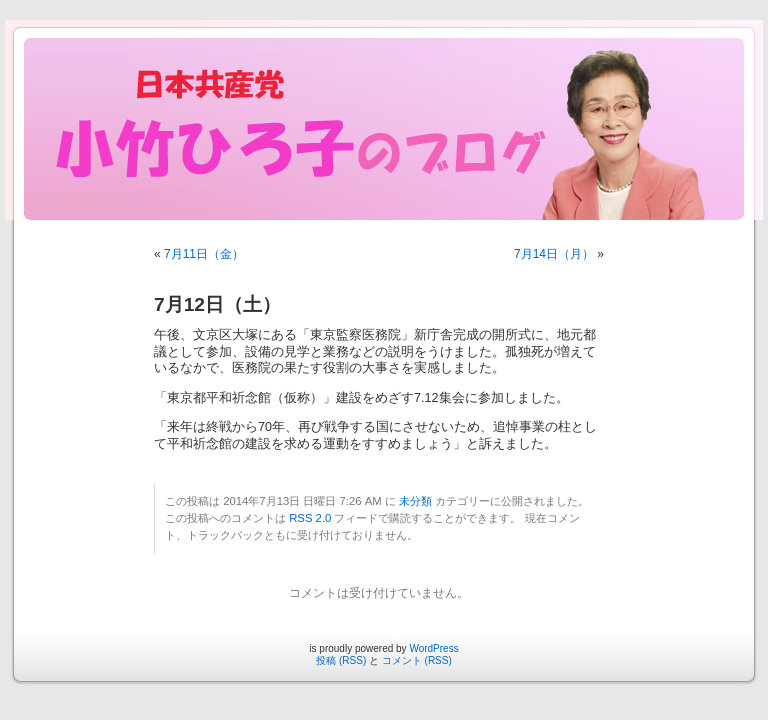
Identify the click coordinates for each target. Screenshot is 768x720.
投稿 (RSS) (341, 660)
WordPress (433, 648)
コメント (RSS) (417, 660)
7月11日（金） (204, 254)
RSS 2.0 (310, 518)
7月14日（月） (554, 254)
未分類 (415, 501)
